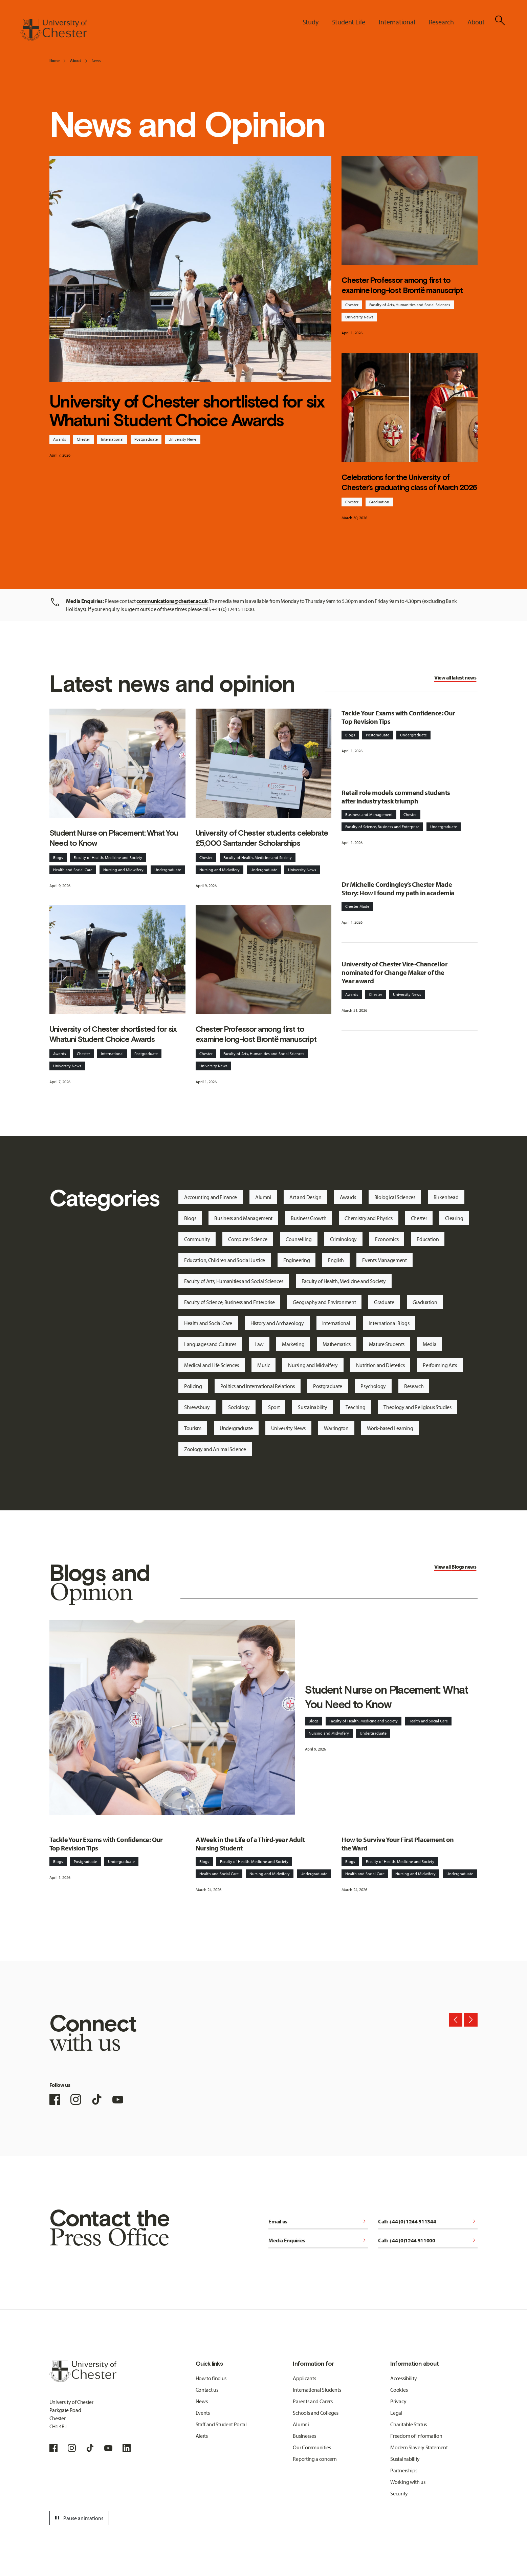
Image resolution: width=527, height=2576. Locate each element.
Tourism (192, 1428)
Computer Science (247, 1239)
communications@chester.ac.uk (171, 601)
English (336, 1260)
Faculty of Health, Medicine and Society (108, 857)
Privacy (398, 2401)
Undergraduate (167, 869)
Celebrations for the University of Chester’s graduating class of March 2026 (409, 482)
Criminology (343, 1239)
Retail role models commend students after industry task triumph (396, 796)
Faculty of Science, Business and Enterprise (382, 826)
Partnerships (403, 2470)
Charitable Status (408, 2424)
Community (197, 1239)
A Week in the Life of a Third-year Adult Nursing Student (250, 1843)
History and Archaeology (277, 1323)
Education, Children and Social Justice (224, 1260)
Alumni (263, 1197)
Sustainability (312, 1407)
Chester (83, 439)
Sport (274, 1407)
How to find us (211, 2378)
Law (259, 1344)
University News (183, 439)
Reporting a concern (314, 2458)
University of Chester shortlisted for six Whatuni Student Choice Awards (186, 411)
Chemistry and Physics (368, 1218)
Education (428, 1239)
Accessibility (403, 2378)
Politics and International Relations (257, 1386)
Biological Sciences (394, 1197)
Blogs (58, 857)
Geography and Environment (324, 1302)
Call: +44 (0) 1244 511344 (428, 2221)
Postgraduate (146, 439)
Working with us (407, 2481)
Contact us (207, 2389)
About (75, 60)
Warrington (336, 1428)
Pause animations (78, 2518)
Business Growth (308, 1218)
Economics (386, 1239)
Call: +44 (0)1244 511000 (428, 2240)
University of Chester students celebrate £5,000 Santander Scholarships (262, 838)
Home (54, 60)
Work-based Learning (390, 1428)
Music (263, 1365)
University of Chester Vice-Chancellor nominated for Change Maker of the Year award (394, 972)
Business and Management (369, 814)
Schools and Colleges (315, 2412)
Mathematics (336, 1344)
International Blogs (389, 1323)
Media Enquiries (318, 2240)
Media (429, 1344)
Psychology (373, 1386)
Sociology (239, 1407)
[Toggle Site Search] (500, 20)
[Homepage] (53, 30)
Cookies (399, 2389)
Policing (193, 1386)
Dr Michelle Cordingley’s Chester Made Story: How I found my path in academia (398, 888)
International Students (317, 2389)
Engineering (296, 1260)
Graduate (384, 1302)
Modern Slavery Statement (418, 2447)
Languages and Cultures (210, 1344)
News (96, 60)
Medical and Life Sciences (211, 1365)
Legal (396, 2412)
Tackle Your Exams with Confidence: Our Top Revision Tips (398, 717)
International (112, 439)
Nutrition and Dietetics (380, 1365)
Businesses (304, 2435)
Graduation (379, 501)
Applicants (304, 2378)
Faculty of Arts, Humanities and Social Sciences (409, 304)
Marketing (293, 1344)
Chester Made (357, 906)
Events (203, 2412)
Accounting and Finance (210, 1197)
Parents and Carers (312, 2401)
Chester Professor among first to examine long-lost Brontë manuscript (402, 285)
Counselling (298, 1239)
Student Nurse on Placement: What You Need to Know (113, 838)
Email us (318, 2221)
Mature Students (386, 1344)
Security (399, 2493)
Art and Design (305, 1197)
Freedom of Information (416, 2435)
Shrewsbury (197, 1407)
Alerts (202, 2435)
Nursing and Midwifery (123, 869)
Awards (59, 439)
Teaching (355, 1407)
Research (413, 1386)
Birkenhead (446, 1197)
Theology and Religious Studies (417, 1407)
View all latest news (455, 677)
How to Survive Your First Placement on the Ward (398, 1843)
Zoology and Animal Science (215, 1449)
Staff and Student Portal (221, 2424)
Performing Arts (440, 1365)
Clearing (454, 1218)
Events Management (384, 1260)
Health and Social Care (72, 869)
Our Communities (312, 2447)
